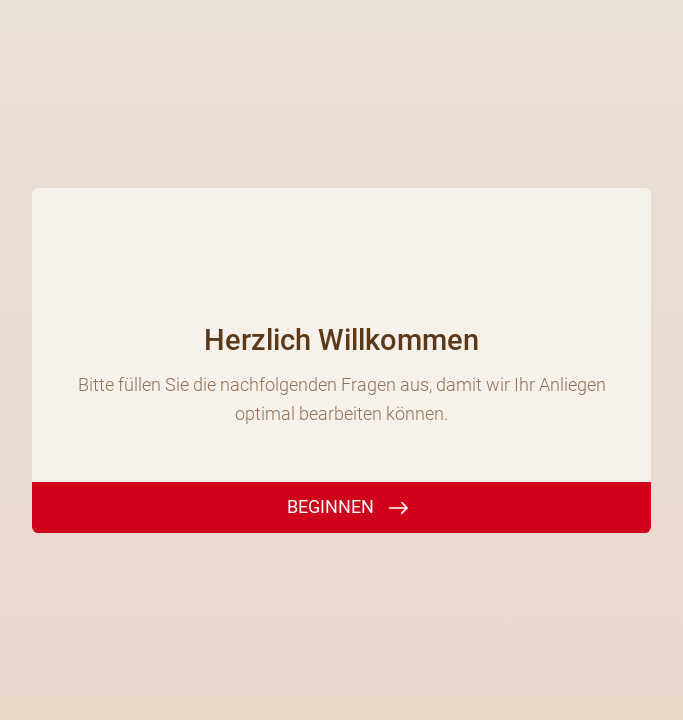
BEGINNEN (330, 506)
